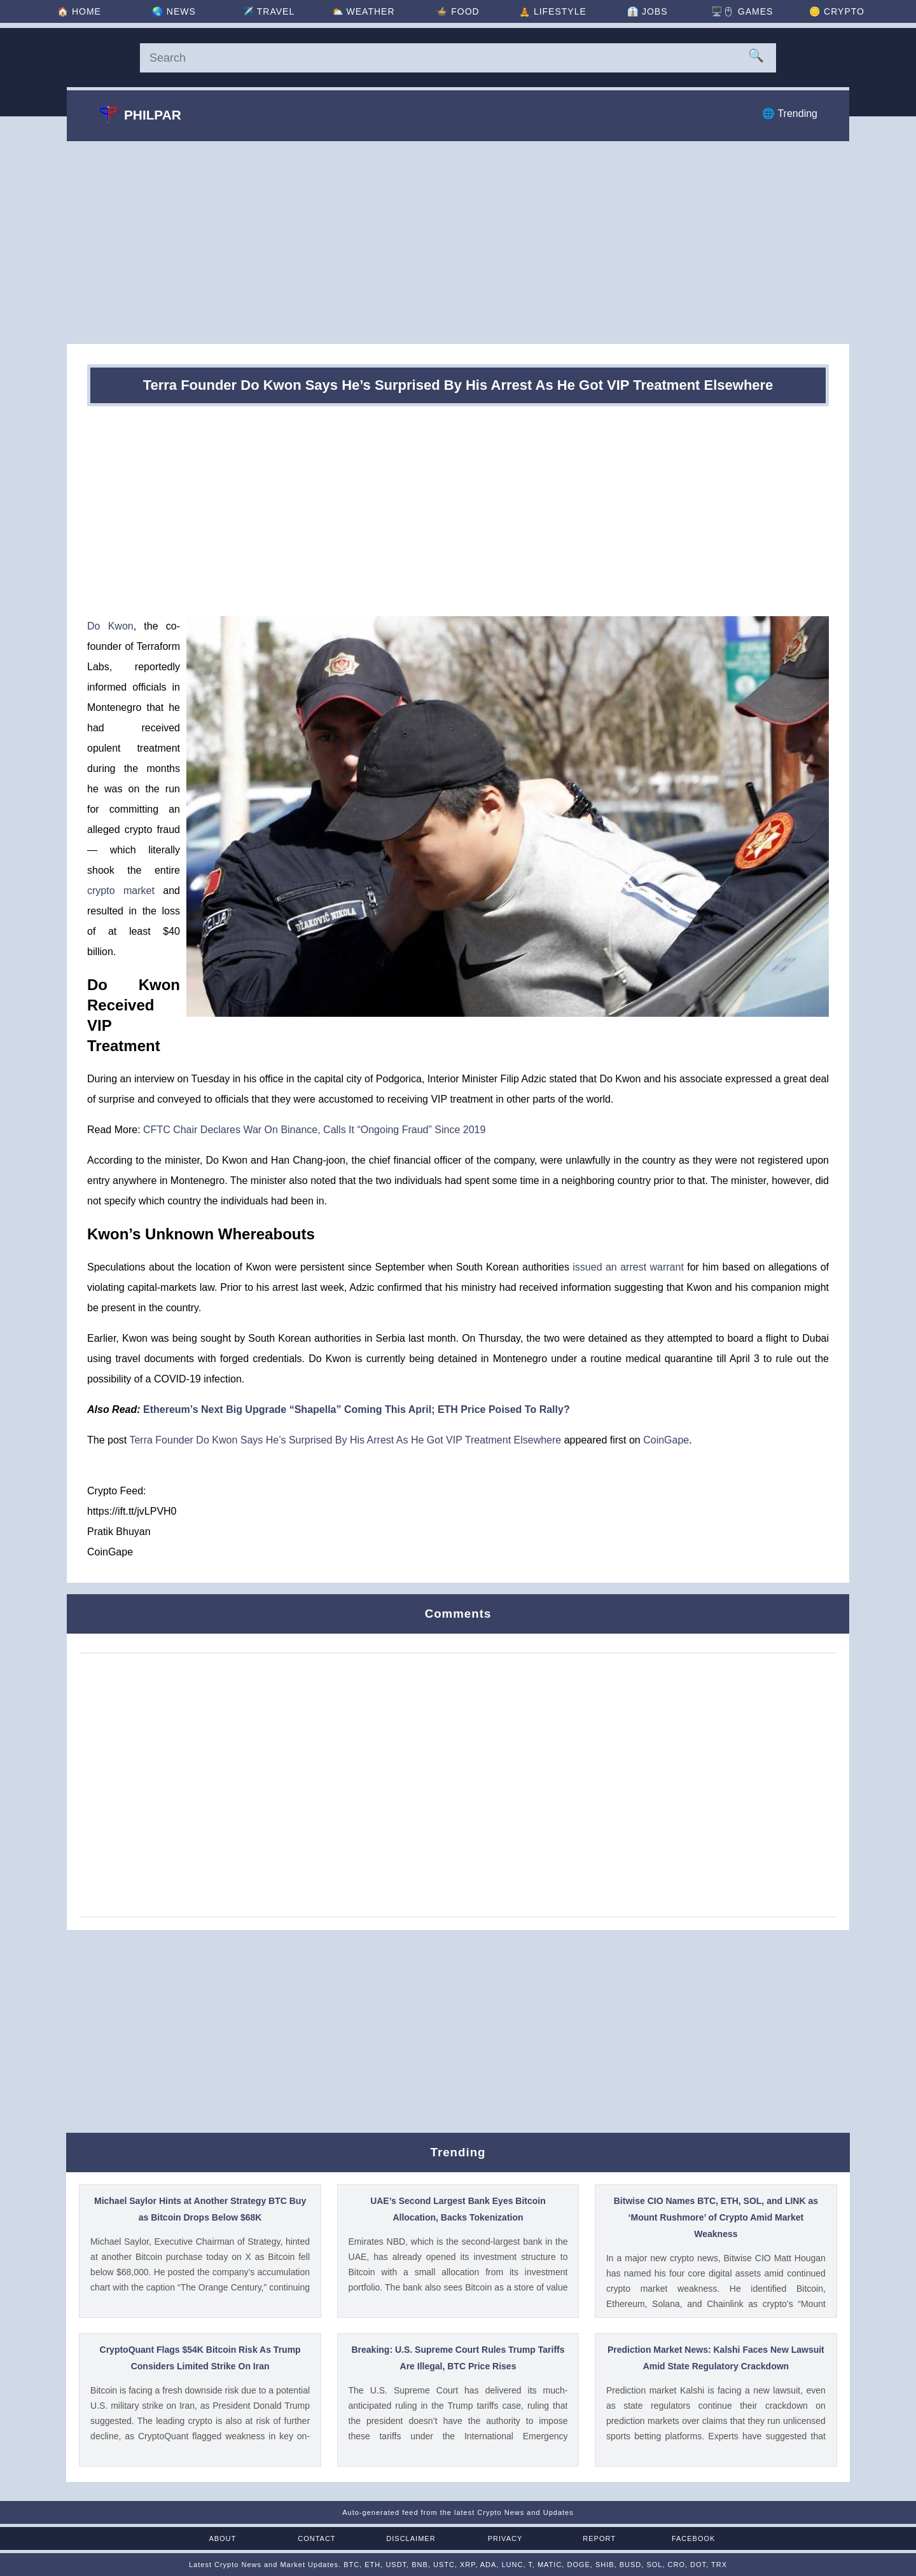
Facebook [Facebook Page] (694, 2538)
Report (599, 2538)
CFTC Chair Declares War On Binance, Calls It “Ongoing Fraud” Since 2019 (314, 1129)
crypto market (121, 890)
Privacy (505, 2538)
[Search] (458, 57)
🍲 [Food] (457, 11)
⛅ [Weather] (363, 11)
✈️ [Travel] (268, 11)
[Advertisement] (458, 242)
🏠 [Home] (79, 11)
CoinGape (666, 1440)
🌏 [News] (174, 11)
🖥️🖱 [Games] (742, 11)
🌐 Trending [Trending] (789, 113)
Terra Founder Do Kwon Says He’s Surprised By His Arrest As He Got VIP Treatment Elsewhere (345, 1440)
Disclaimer (410, 2538)
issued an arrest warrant (628, 1267)
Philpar (140, 114)
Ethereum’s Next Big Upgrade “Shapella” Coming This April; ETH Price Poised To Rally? (356, 1409)
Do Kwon (110, 626)
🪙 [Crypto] (836, 11)
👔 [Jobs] (647, 11)
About (222, 2538)
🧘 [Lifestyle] (552, 11)
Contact (316, 2538)
